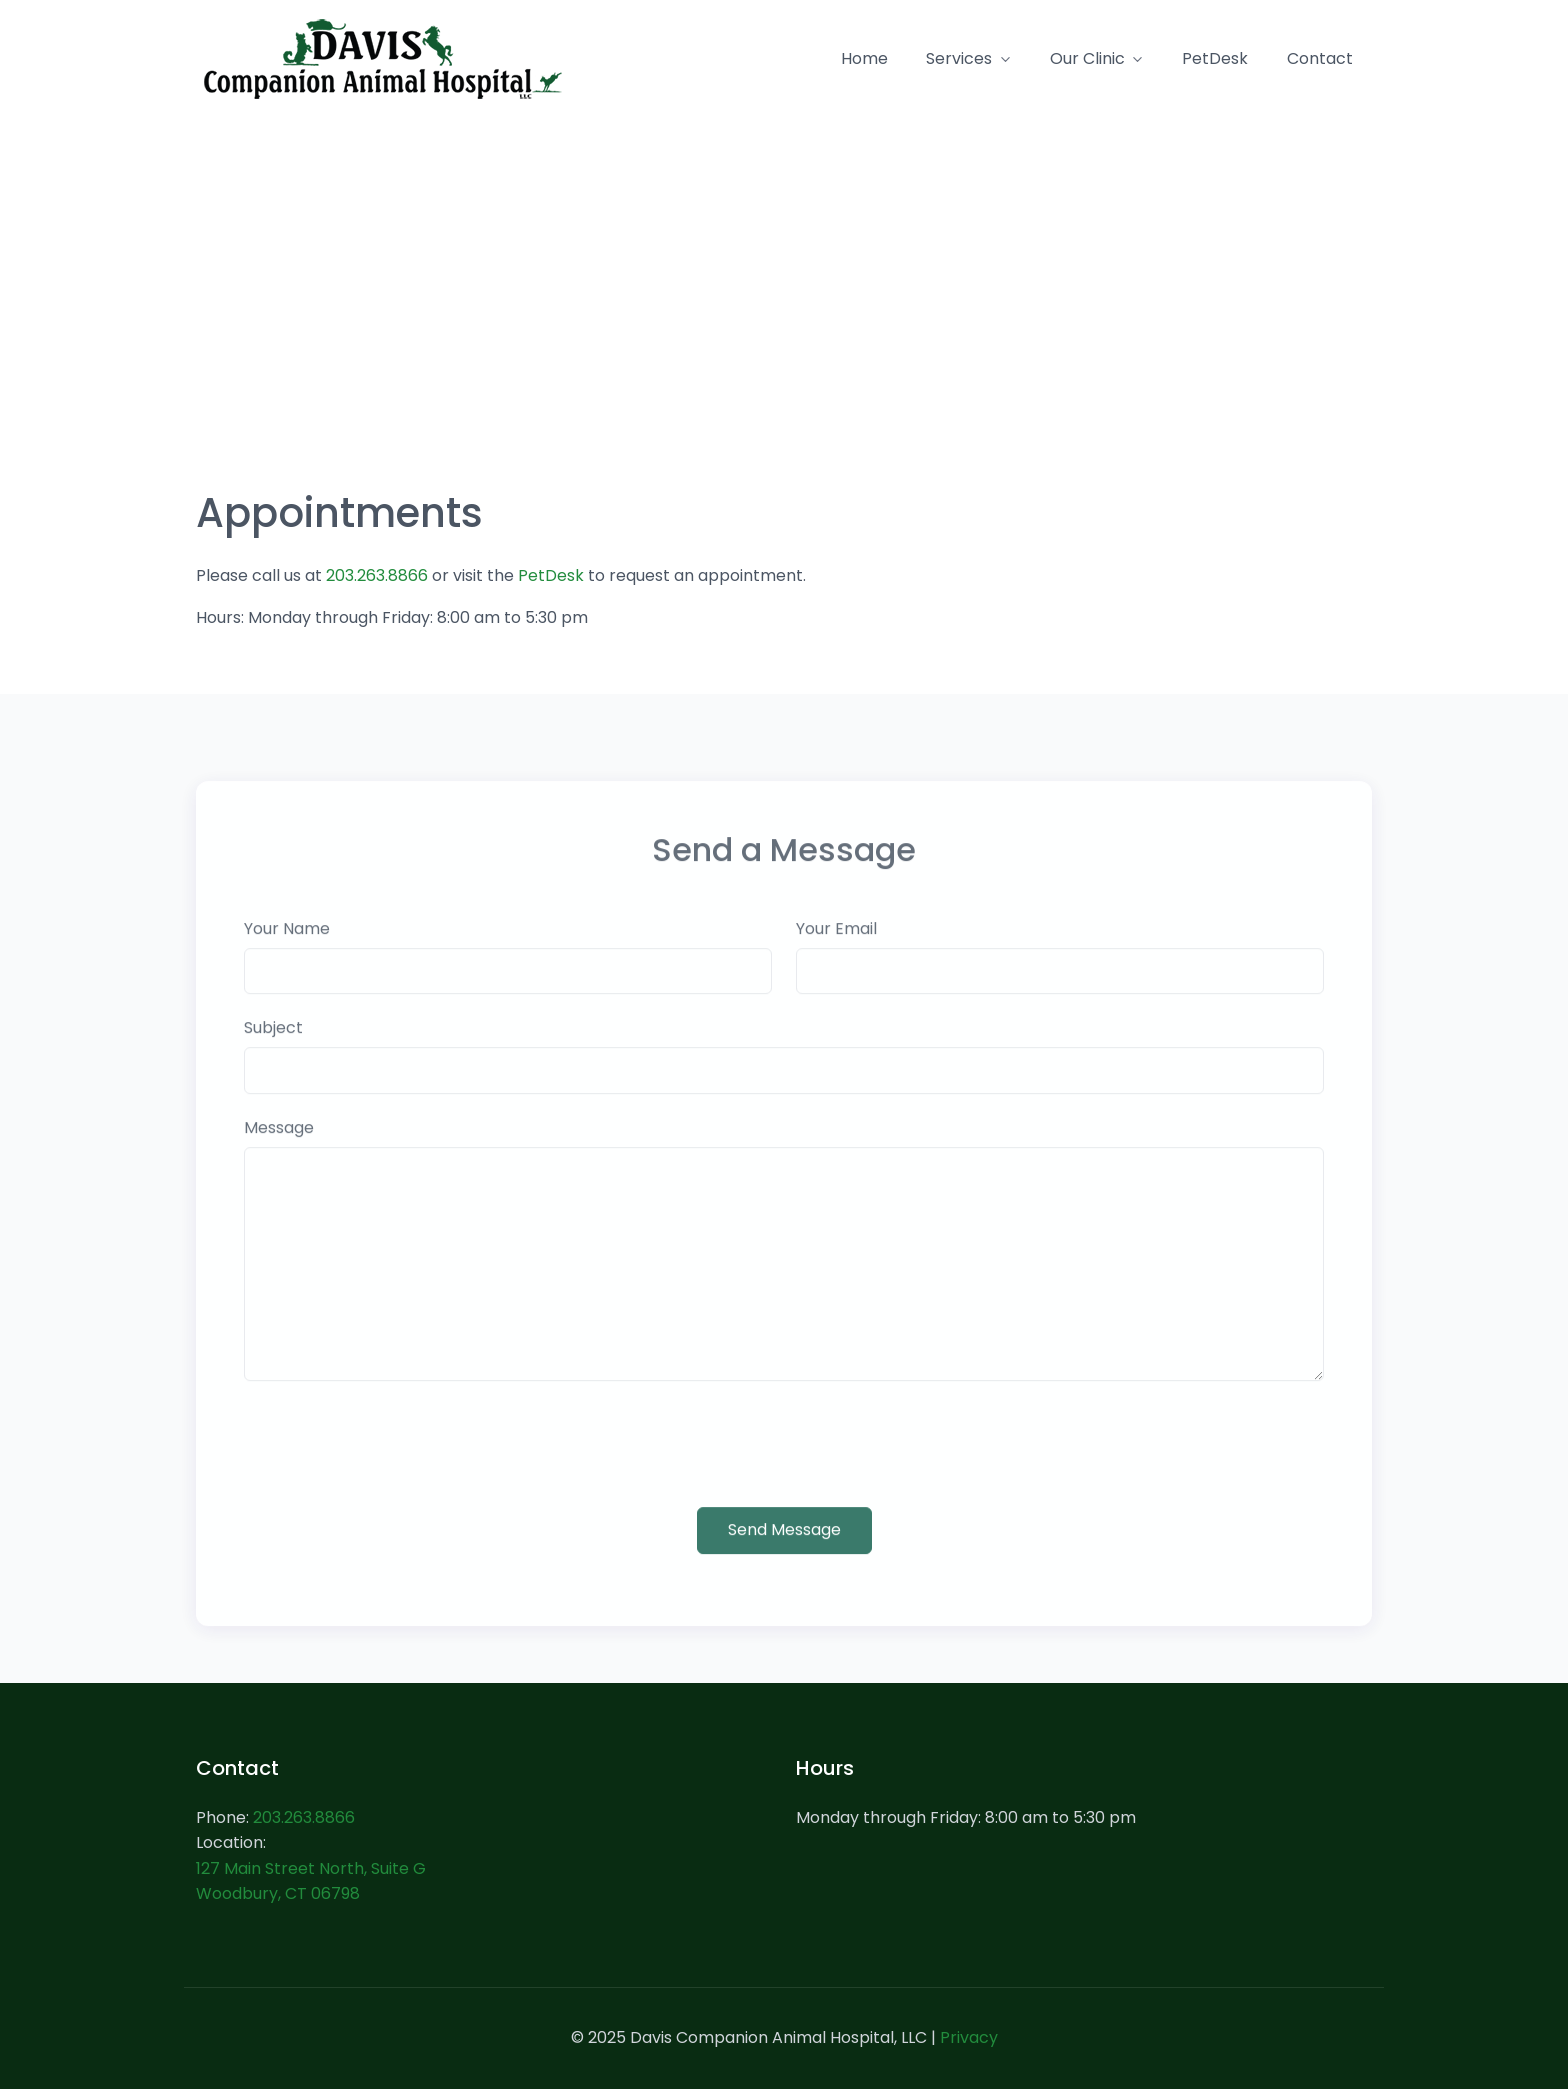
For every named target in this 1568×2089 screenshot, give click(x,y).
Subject (273, 1049)
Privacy (969, 2037)
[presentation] (396, 1465)
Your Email (836, 950)
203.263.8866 (377, 575)
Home (864, 58)
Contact (1320, 58)
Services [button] (959, 58)
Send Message (784, 1550)
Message (279, 1149)
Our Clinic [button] (1087, 58)
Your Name (287, 950)
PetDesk (1215, 58)
